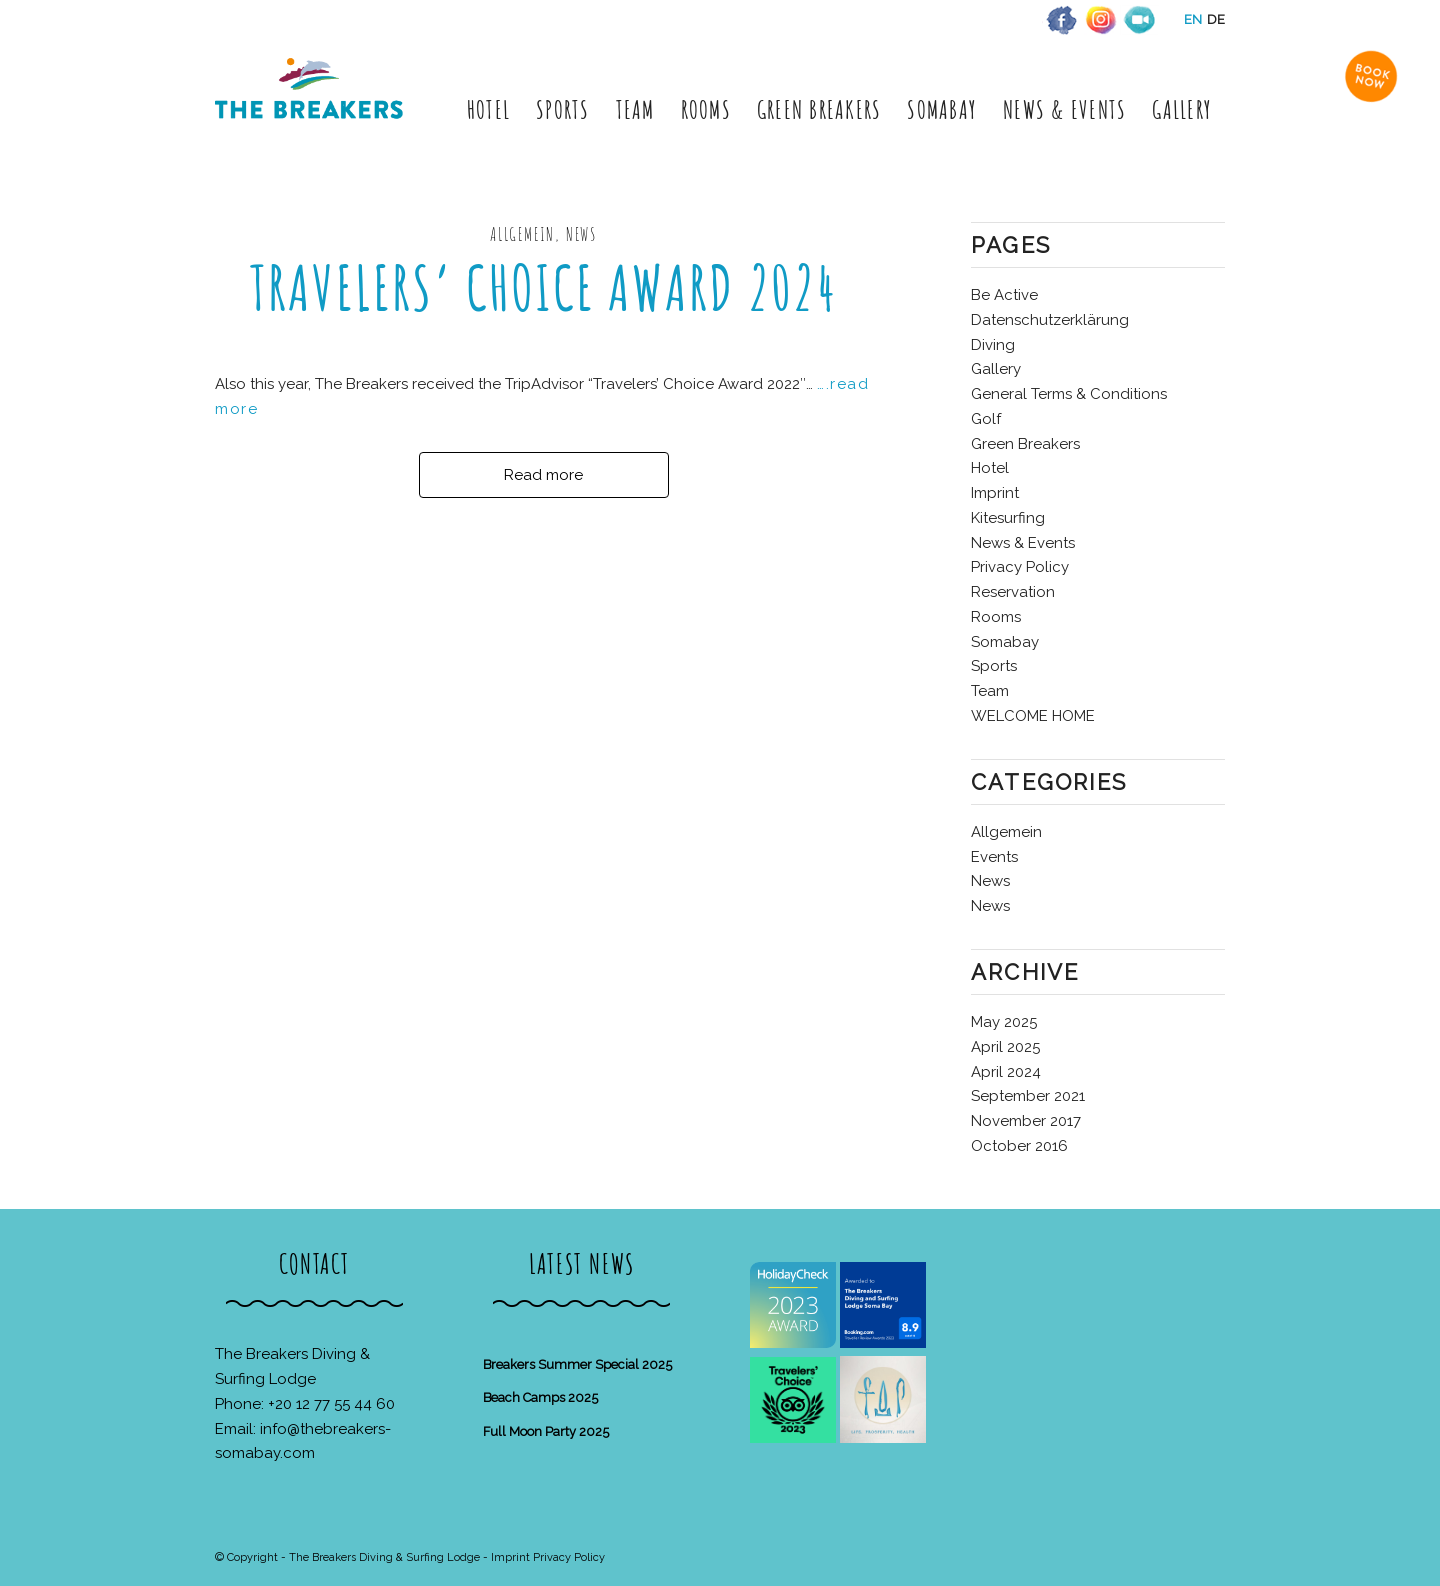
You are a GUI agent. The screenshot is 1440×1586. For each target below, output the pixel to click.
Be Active (1004, 295)
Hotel (990, 468)
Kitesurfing (1008, 518)
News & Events (1023, 543)
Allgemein (1006, 832)
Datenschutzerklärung (1050, 320)
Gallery (996, 369)
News (990, 881)
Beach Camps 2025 (540, 1397)
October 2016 (1019, 1146)
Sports (994, 666)
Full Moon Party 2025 (546, 1431)
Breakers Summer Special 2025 (577, 1364)
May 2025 (1004, 1022)
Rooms (996, 617)
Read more (543, 475)
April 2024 (1006, 1072)
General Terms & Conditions (1069, 394)
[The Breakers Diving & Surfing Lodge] (312, 109)
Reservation (1013, 592)
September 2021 (1028, 1096)
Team (990, 691)
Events (994, 857)
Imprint (995, 493)
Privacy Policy (1020, 567)
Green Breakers (1025, 444)
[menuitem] (488, 109)
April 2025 (1005, 1047)
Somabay (1005, 642)
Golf (986, 419)
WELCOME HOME (1033, 716)
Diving (993, 345)
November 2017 (1026, 1121)
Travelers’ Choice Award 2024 (543, 287)
